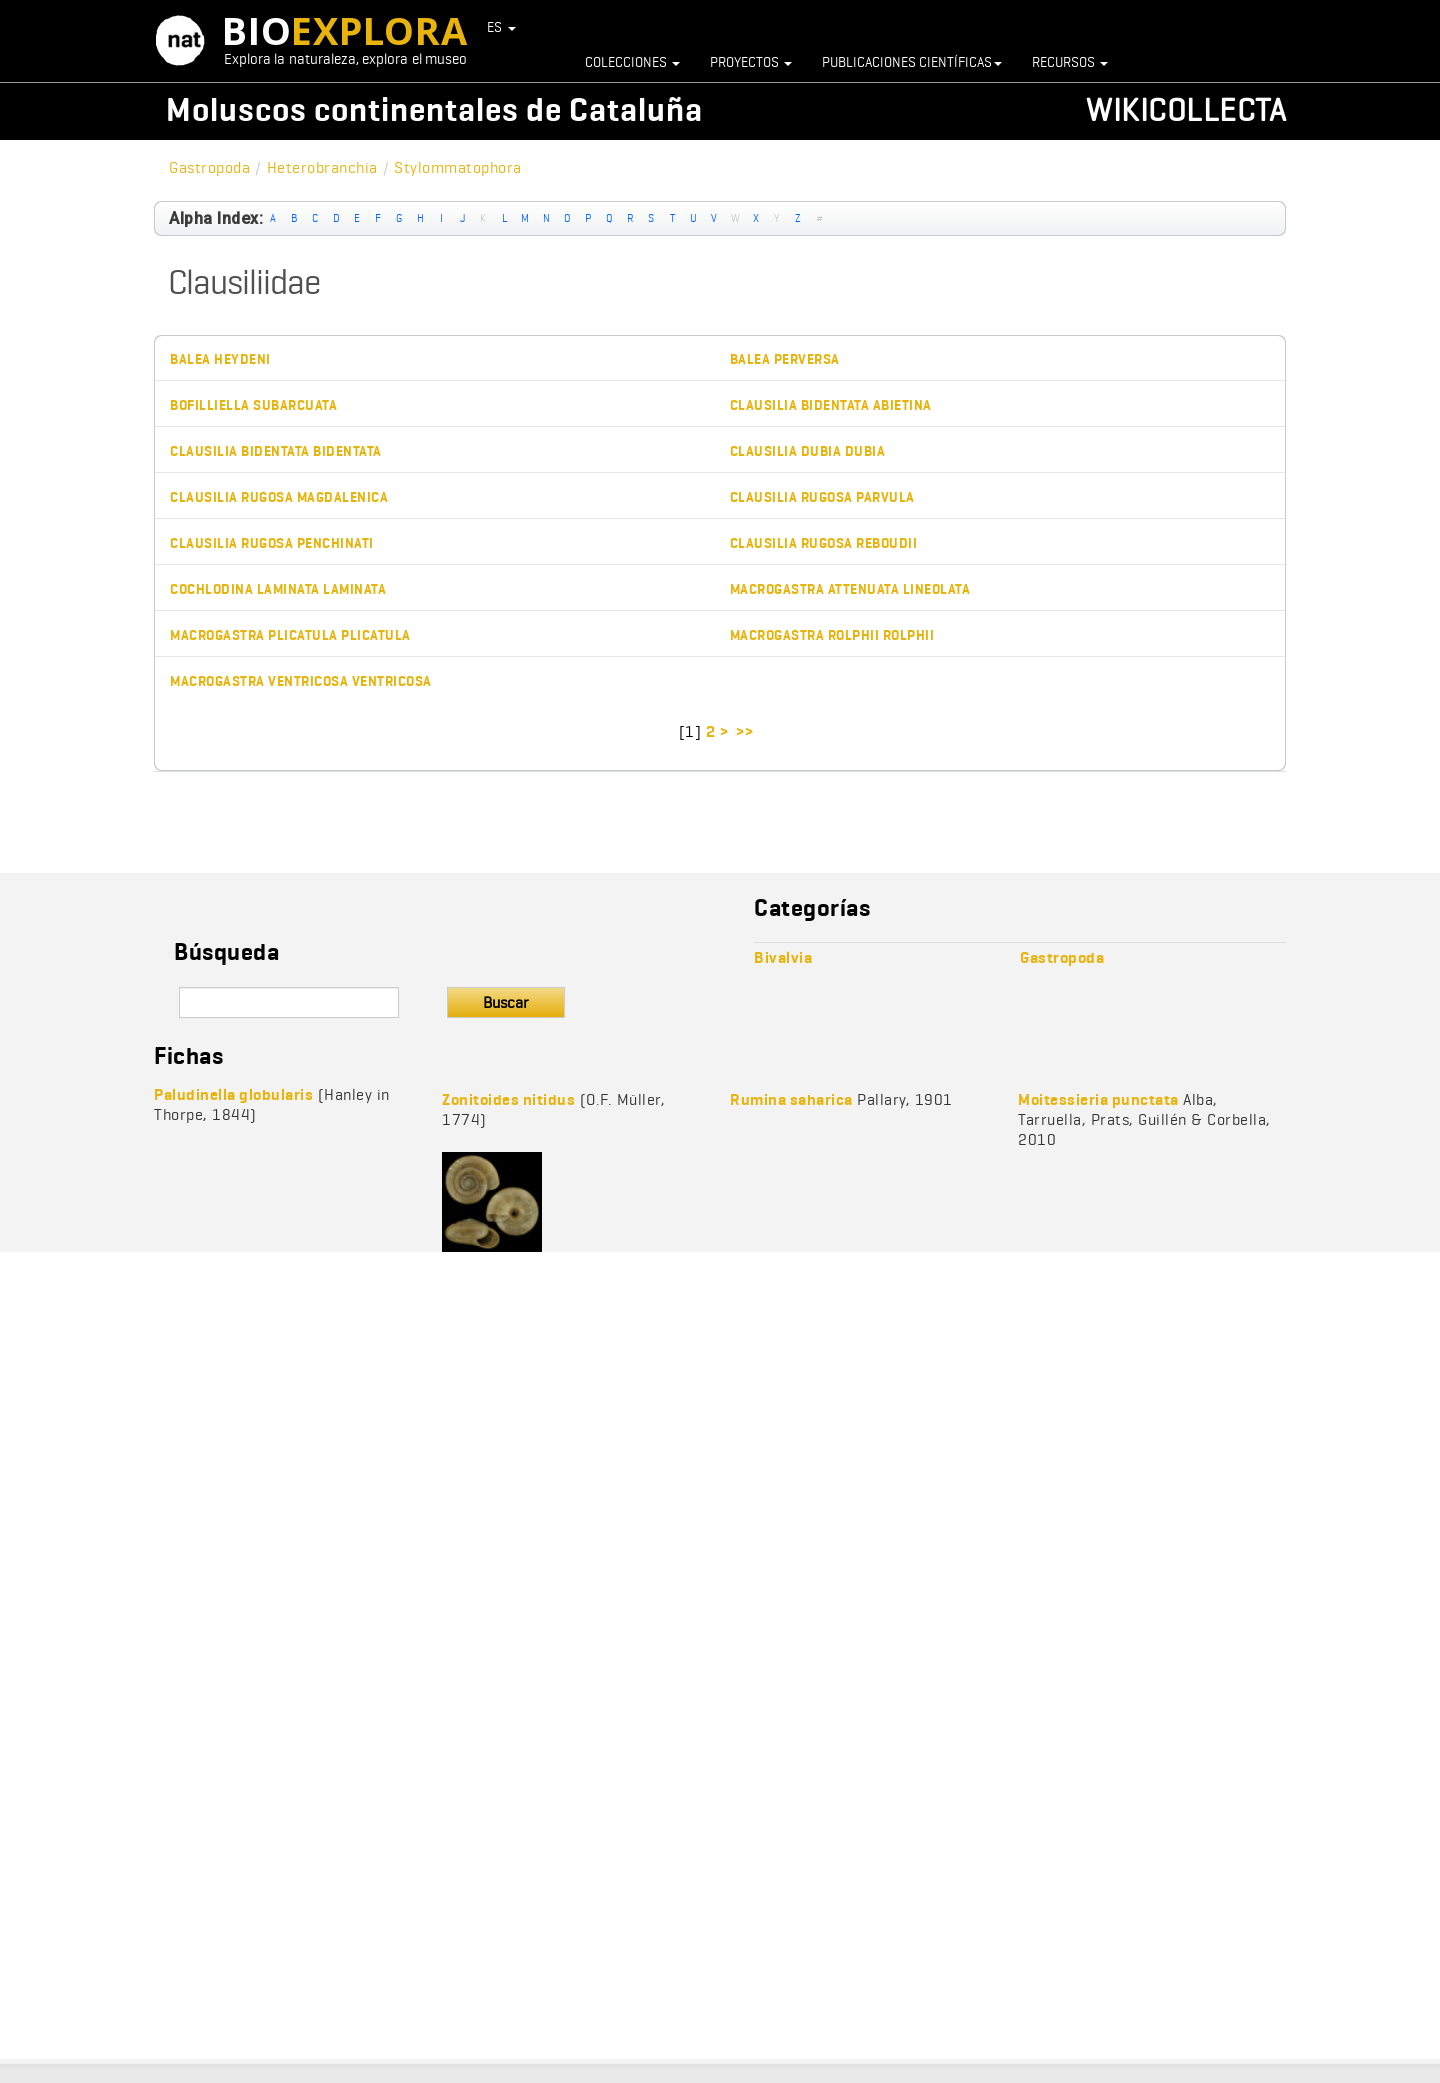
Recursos (1070, 62)
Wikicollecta (1186, 109)
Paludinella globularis (233, 1094)
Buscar (506, 1002)
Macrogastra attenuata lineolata (850, 589)
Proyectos (751, 62)
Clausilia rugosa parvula (822, 497)
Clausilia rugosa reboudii (824, 543)
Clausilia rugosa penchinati (272, 543)
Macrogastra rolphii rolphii (832, 635)
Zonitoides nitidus (508, 1099)
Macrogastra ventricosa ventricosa (301, 681)
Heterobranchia (322, 167)
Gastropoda (209, 167)
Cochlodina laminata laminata (278, 589)
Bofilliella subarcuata (253, 405)
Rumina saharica (791, 1099)
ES (502, 27)
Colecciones (632, 62)
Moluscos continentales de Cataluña (434, 109)
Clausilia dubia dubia (808, 451)
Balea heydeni (220, 359)
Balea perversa (785, 359)
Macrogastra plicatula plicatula (290, 635)
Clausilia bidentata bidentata (276, 451)
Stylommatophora (458, 167)
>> (746, 731)
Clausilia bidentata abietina (831, 405)
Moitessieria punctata (1098, 1099)
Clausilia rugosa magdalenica (279, 497)
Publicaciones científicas (912, 62)
